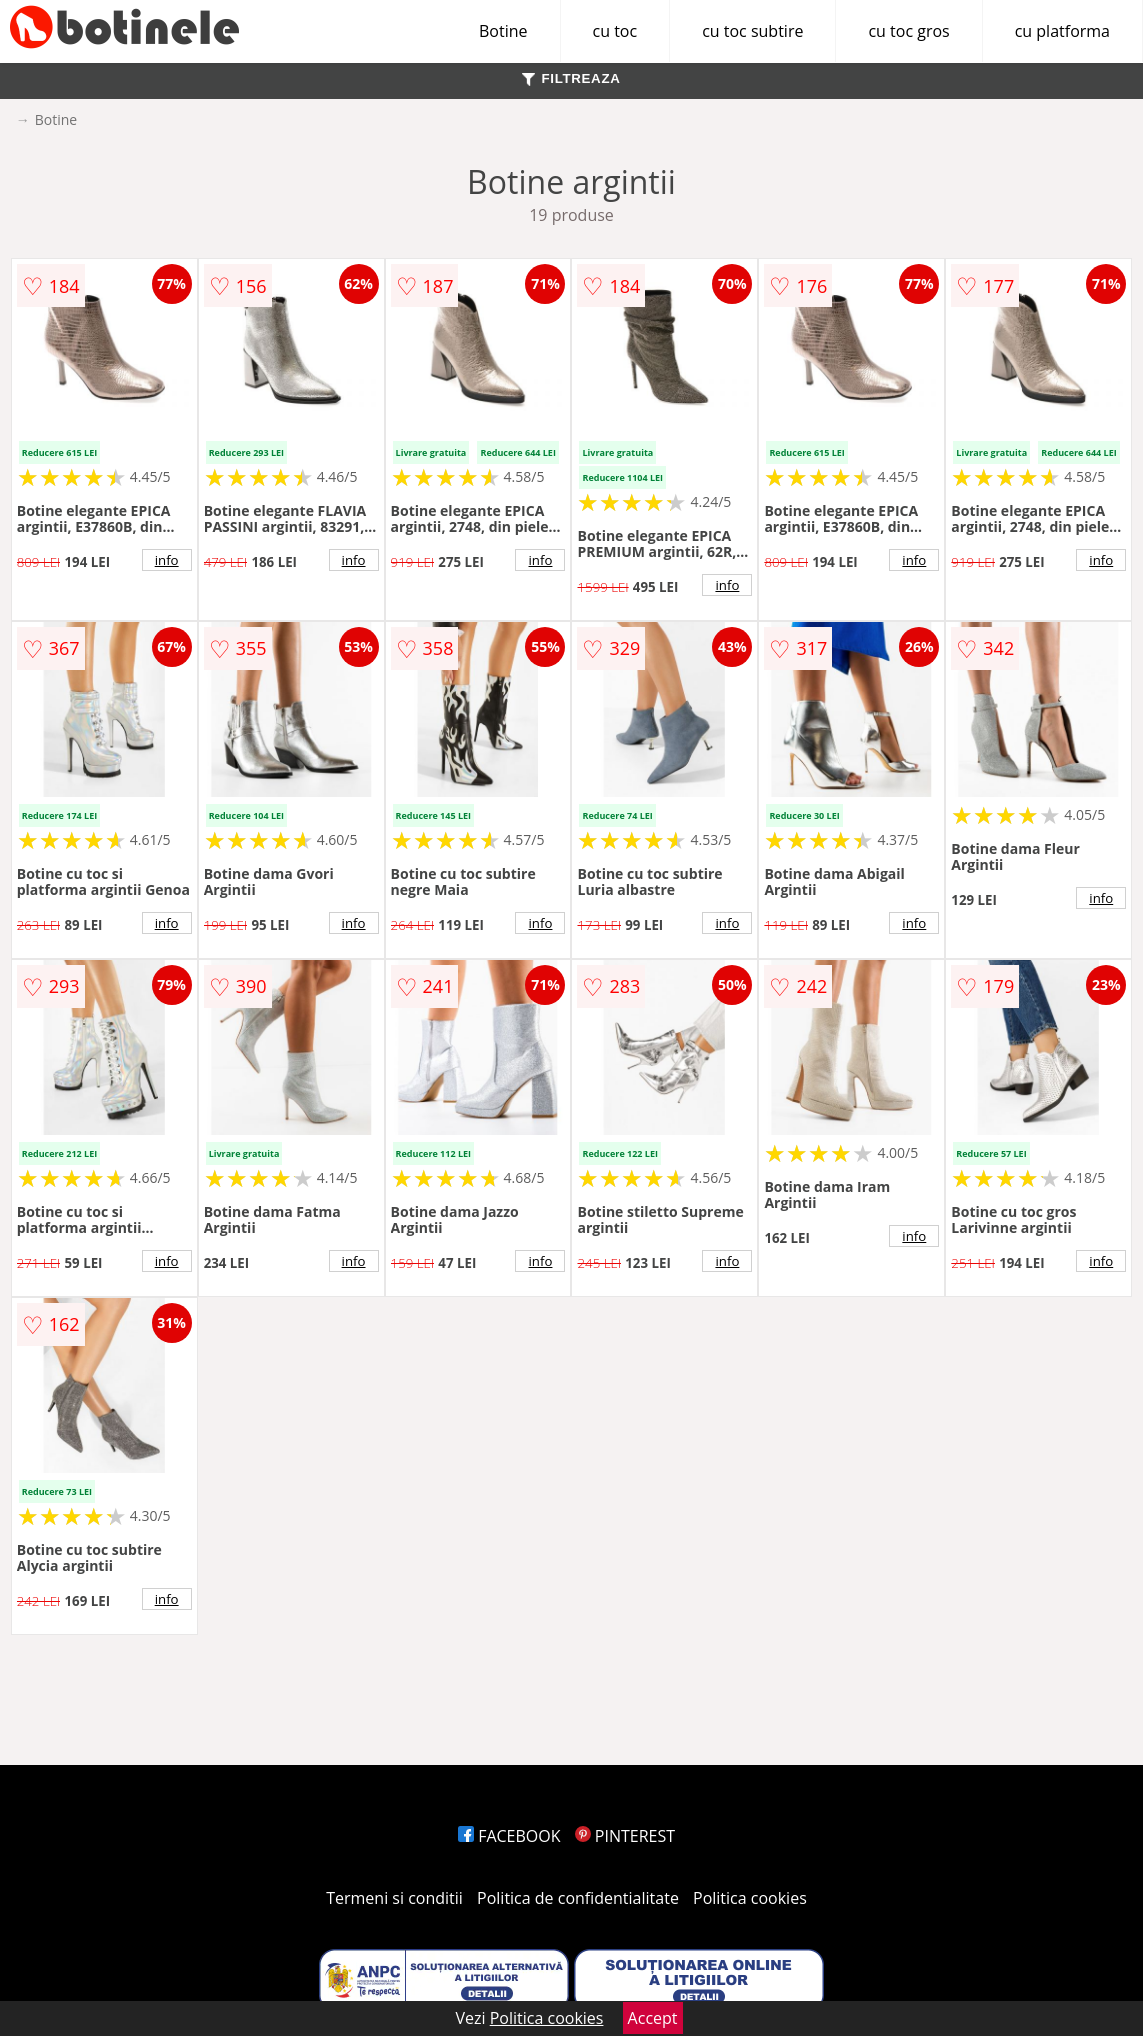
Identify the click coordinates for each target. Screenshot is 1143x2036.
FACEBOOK (509, 1836)
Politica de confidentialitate (578, 1898)
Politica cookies (750, 1898)
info (167, 560)
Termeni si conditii (394, 1898)
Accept (653, 2018)
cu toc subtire (752, 31)
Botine (503, 31)
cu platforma (1062, 31)
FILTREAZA (571, 78)
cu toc (615, 31)
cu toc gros (908, 31)
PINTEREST (625, 1836)
